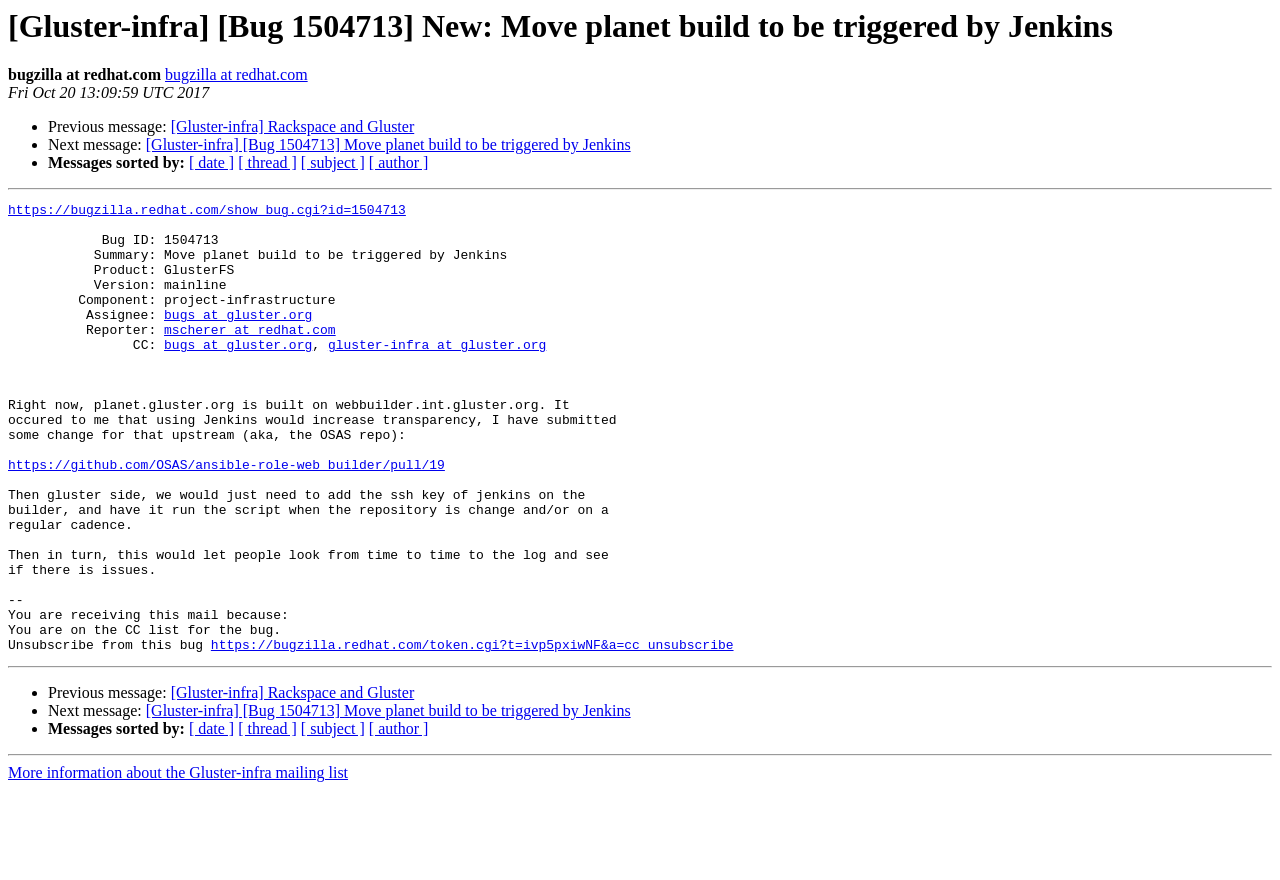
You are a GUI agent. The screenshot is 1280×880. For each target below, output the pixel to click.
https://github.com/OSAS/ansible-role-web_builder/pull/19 (226, 518)
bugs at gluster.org (238, 338)
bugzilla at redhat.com (236, 74)
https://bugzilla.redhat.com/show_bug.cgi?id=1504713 (207, 212)
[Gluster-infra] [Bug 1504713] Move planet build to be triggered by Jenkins (388, 144)
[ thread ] (267, 162)
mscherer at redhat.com (250, 356)
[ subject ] (333, 162)
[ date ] (211, 162)
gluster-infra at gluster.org (437, 374)
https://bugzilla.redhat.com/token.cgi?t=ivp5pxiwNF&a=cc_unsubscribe (472, 734)
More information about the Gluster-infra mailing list (178, 862)
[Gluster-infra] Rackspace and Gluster (293, 126)
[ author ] (399, 162)
